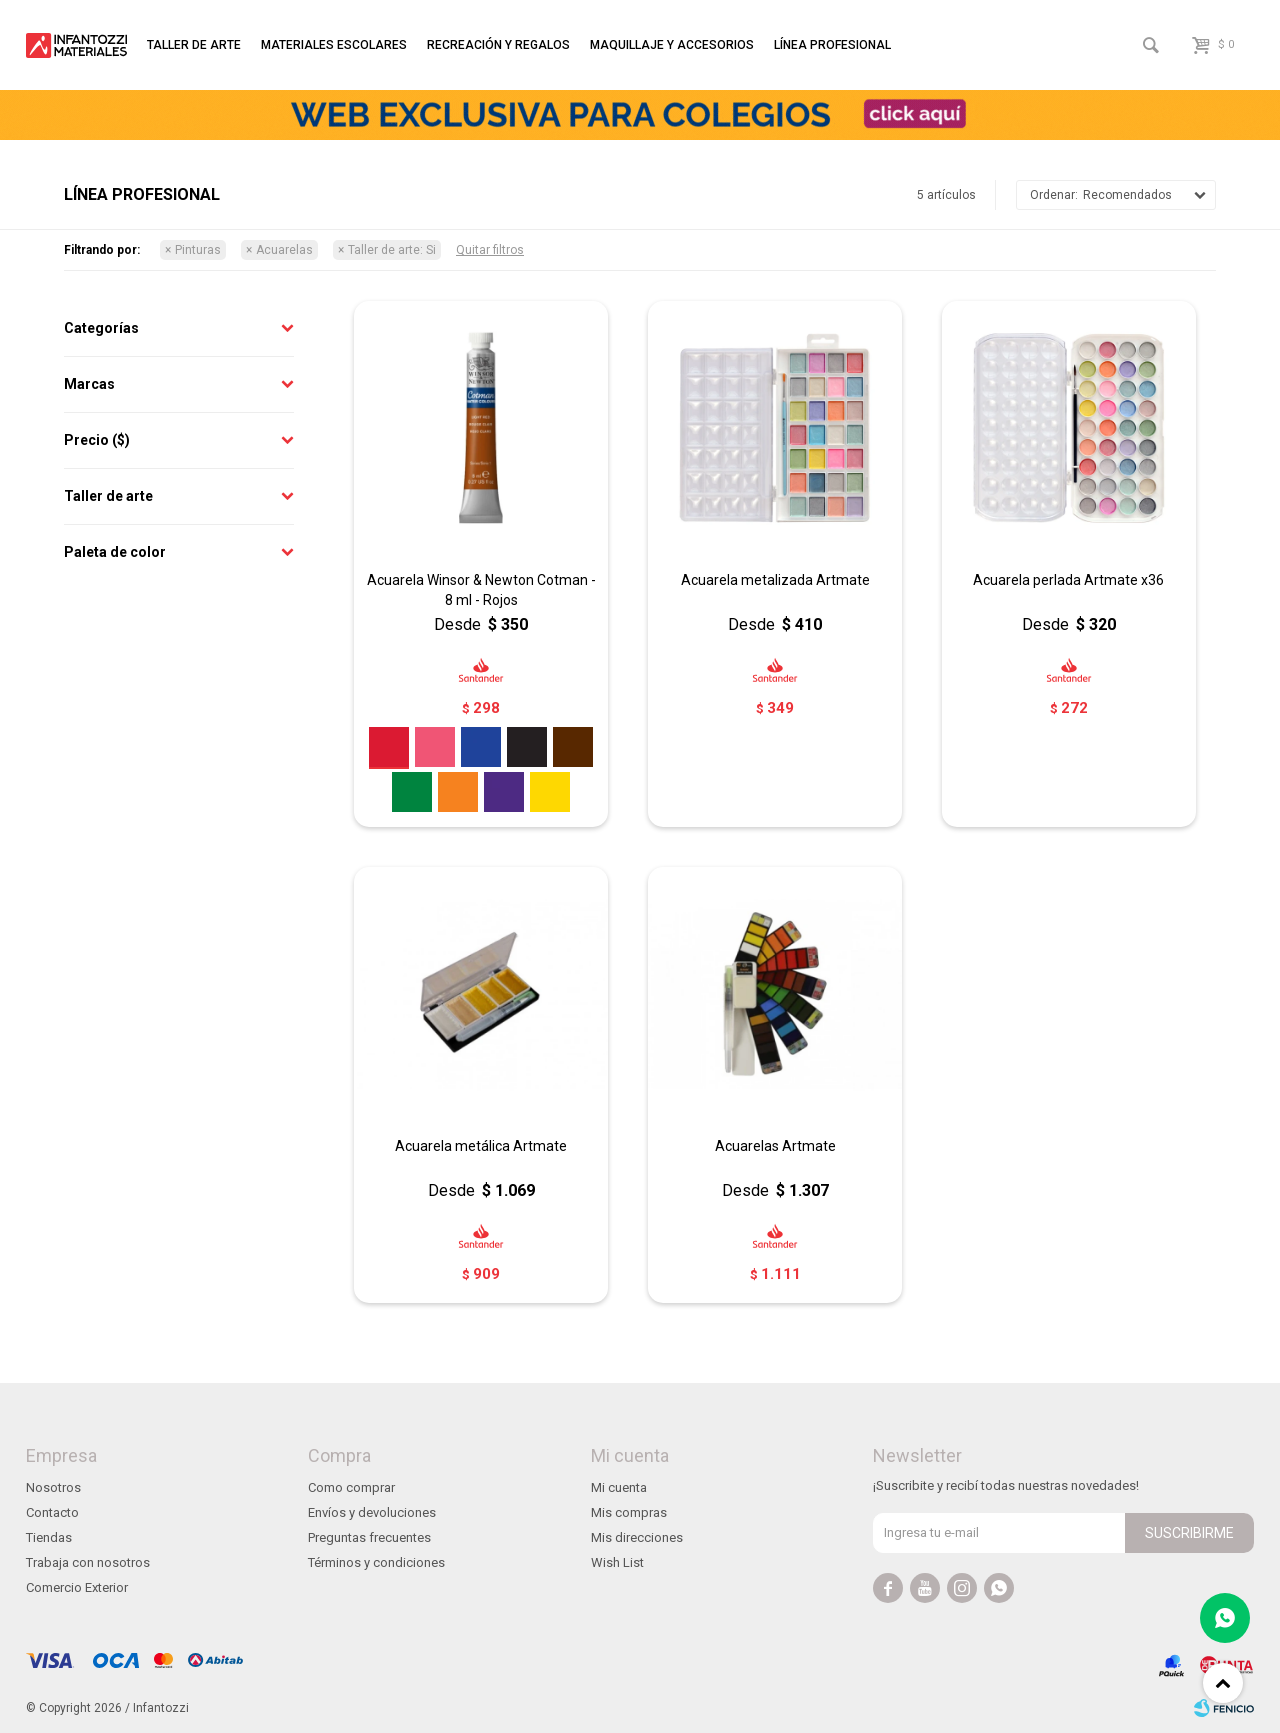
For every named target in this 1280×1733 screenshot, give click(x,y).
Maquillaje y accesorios (672, 45)
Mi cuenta (619, 1487)
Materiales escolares (334, 45)
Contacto (52, 1512)
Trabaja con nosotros (88, 1562)
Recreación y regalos (498, 45)
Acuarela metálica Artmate (481, 1146)
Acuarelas (284, 250)
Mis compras (629, 1512)
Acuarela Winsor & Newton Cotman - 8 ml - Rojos (481, 590)
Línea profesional (832, 45)
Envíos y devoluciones (372, 1512)
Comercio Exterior (77, 1587)
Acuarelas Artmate (775, 1146)
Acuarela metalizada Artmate (775, 580)
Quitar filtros (490, 250)
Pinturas (198, 250)
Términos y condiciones (376, 1562)
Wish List (617, 1562)
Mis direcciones (637, 1537)
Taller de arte (194, 45)
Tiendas (49, 1537)
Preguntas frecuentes (369, 1537)
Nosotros (53, 1487)
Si (392, 250)
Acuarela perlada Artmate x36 (1068, 580)
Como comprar (351, 1487)
